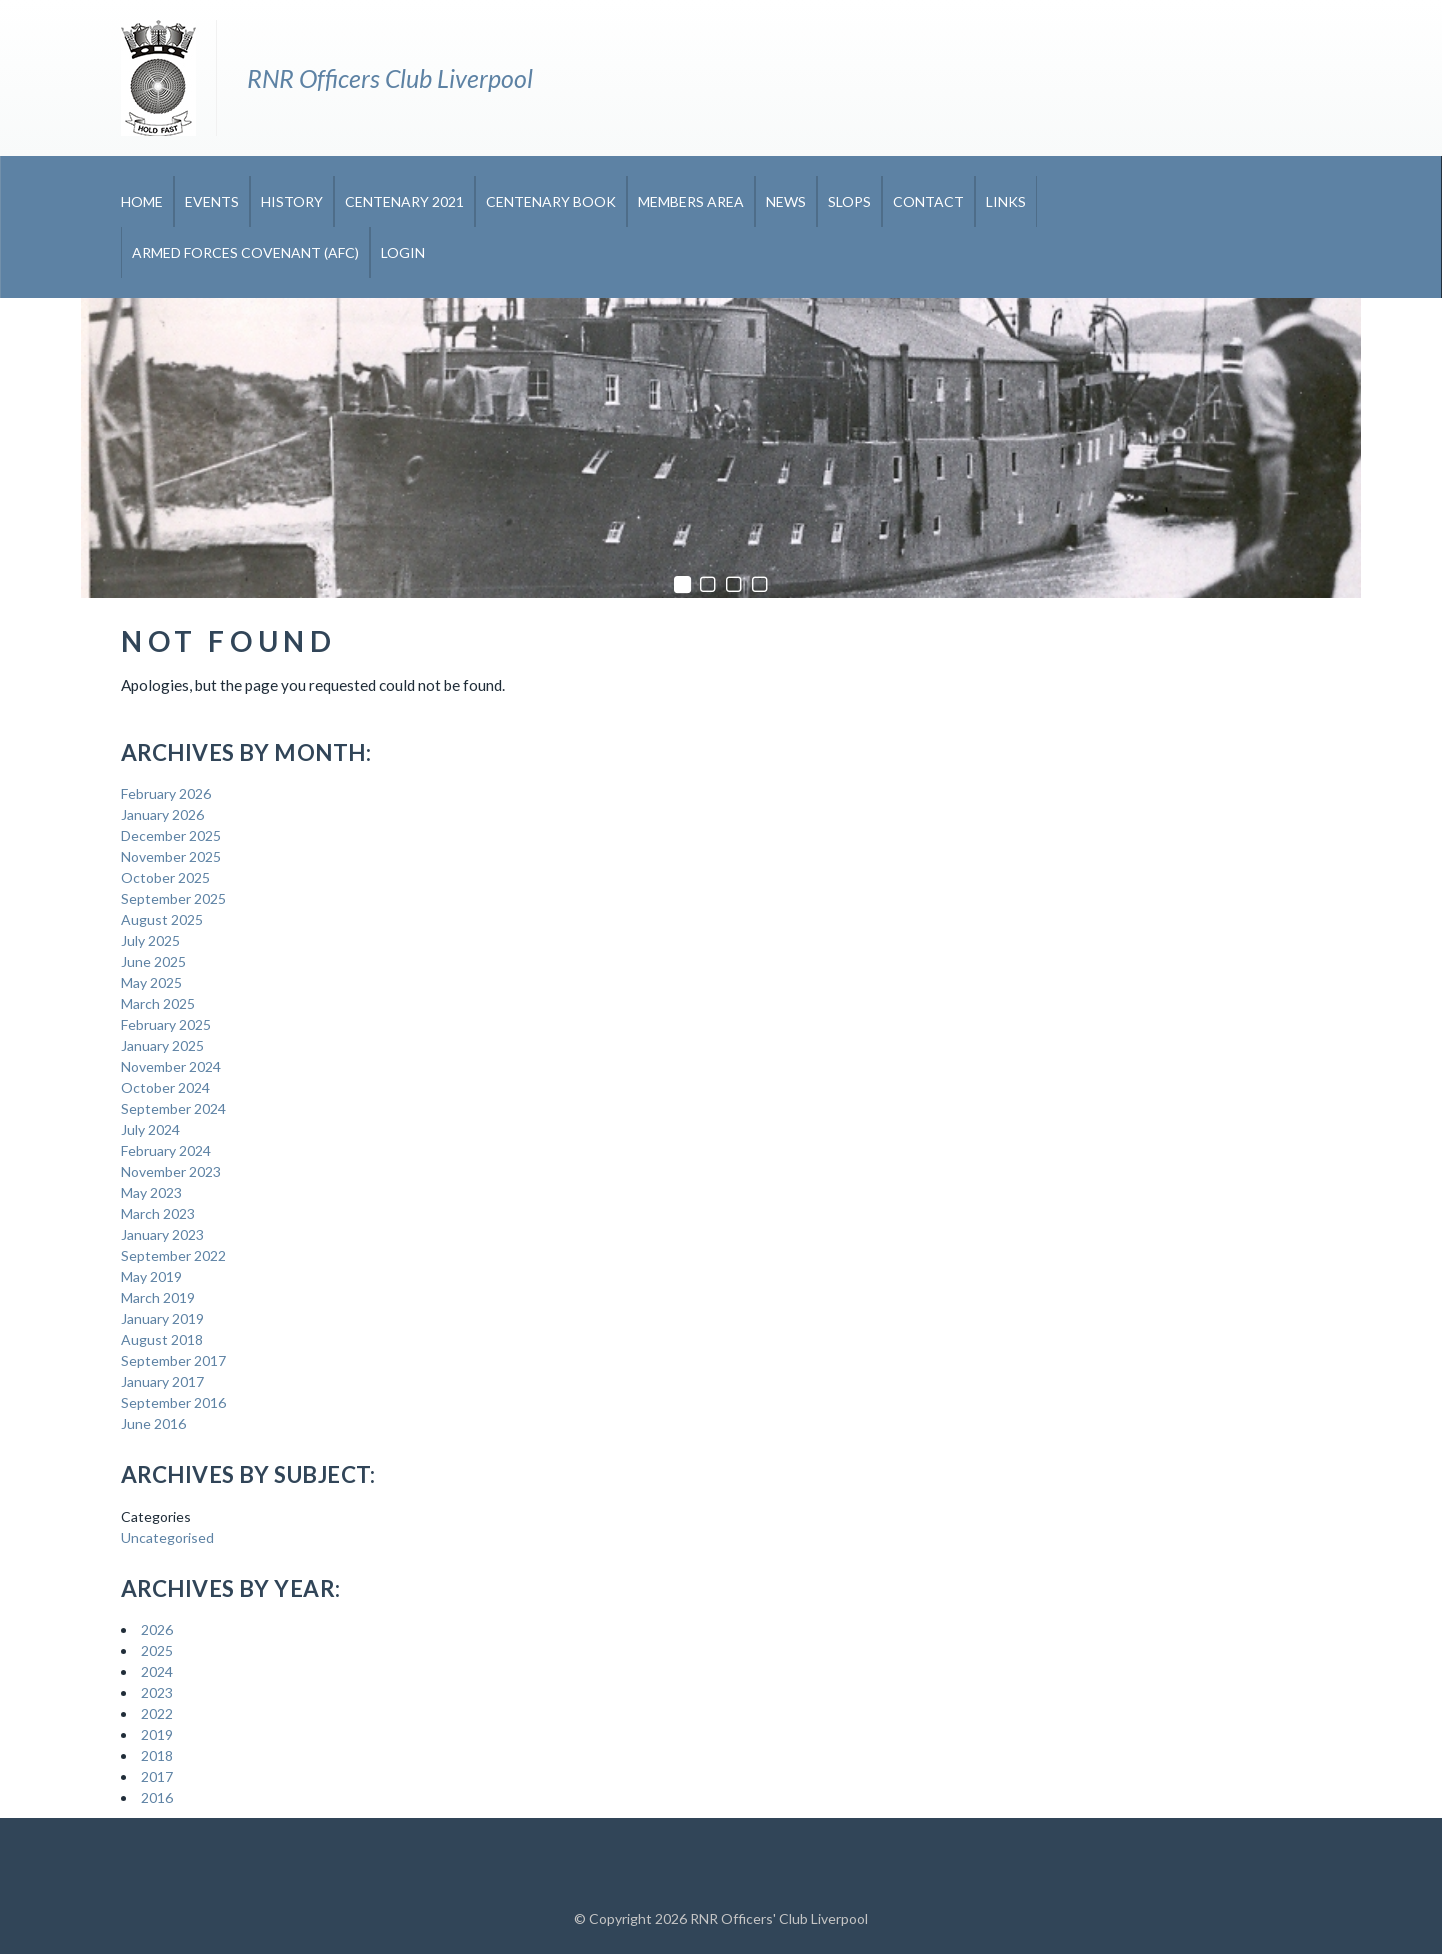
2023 (157, 1692)
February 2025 (166, 1024)
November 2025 (171, 856)
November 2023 (171, 1171)
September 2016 (173, 1402)
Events (212, 201)
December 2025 (171, 835)
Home (142, 201)
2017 (157, 1776)
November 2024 (171, 1066)
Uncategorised (167, 1537)
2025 (157, 1650)
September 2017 (173, 1360)
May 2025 (151, 982)
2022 (157, 1713)
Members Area (691, 201)
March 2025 (158, 1003)
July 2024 (150, 1129)
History (292, 201)
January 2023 (162, 1234)
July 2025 (150, 940)
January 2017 (162, 1381)
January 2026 (162, 814)
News (786, 201)
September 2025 (173, 898)
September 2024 (173, 1108)
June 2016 (153, 1423)
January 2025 (162, 1045)
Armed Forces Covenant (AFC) (245, 252)
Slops (849, 201)
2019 (157, 1734)
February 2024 (166, 1150)
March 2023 (158, 1213)
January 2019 (162, 1318)
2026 (157, 1629)
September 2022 (173, 1255)
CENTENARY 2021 (404, 201)
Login (403, 252)
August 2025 (162, 919)
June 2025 (153, 961)
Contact (928, 201)
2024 (157, 1671)
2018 (157, 1755)
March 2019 (158, 1297)
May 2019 (151, 1276)
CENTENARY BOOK (551, 201)
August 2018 (162, 1339)
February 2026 (166, 793)
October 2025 (165, 877)
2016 (157, 1797)
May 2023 (151, 1192)
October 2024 (165, 1087)
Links (1006, 201)
